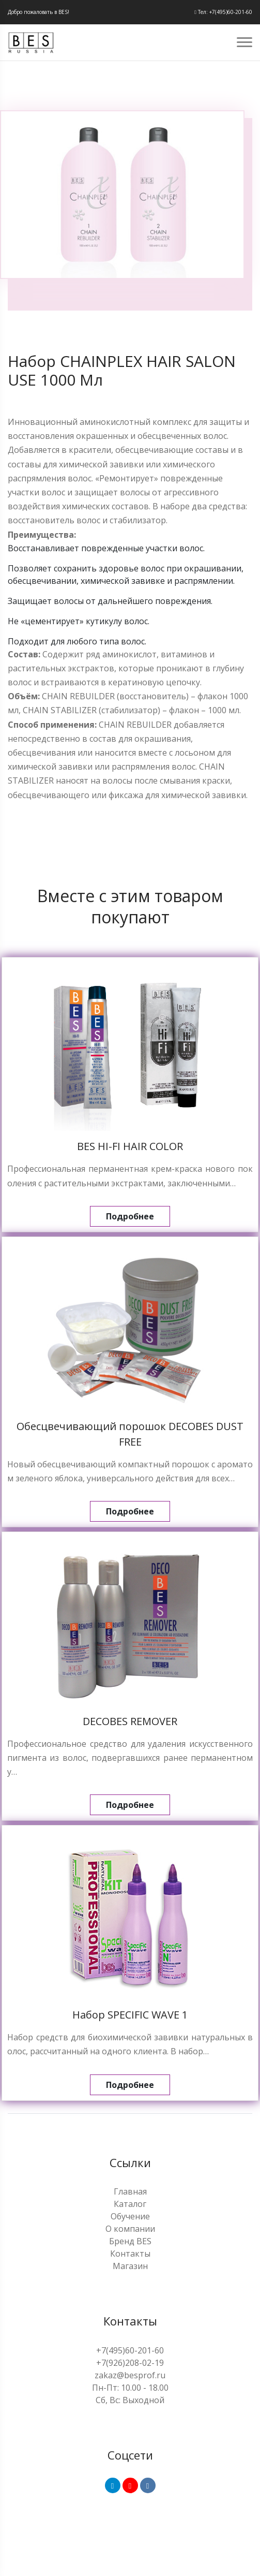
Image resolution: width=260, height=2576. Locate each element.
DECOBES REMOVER (130, 1721)
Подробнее (130, 1216)
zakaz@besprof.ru (130, 2375)
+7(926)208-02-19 (130, 2362)
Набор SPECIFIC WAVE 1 (130, 2015)
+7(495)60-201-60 (130, 2350)
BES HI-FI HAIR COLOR (130, 1146)
